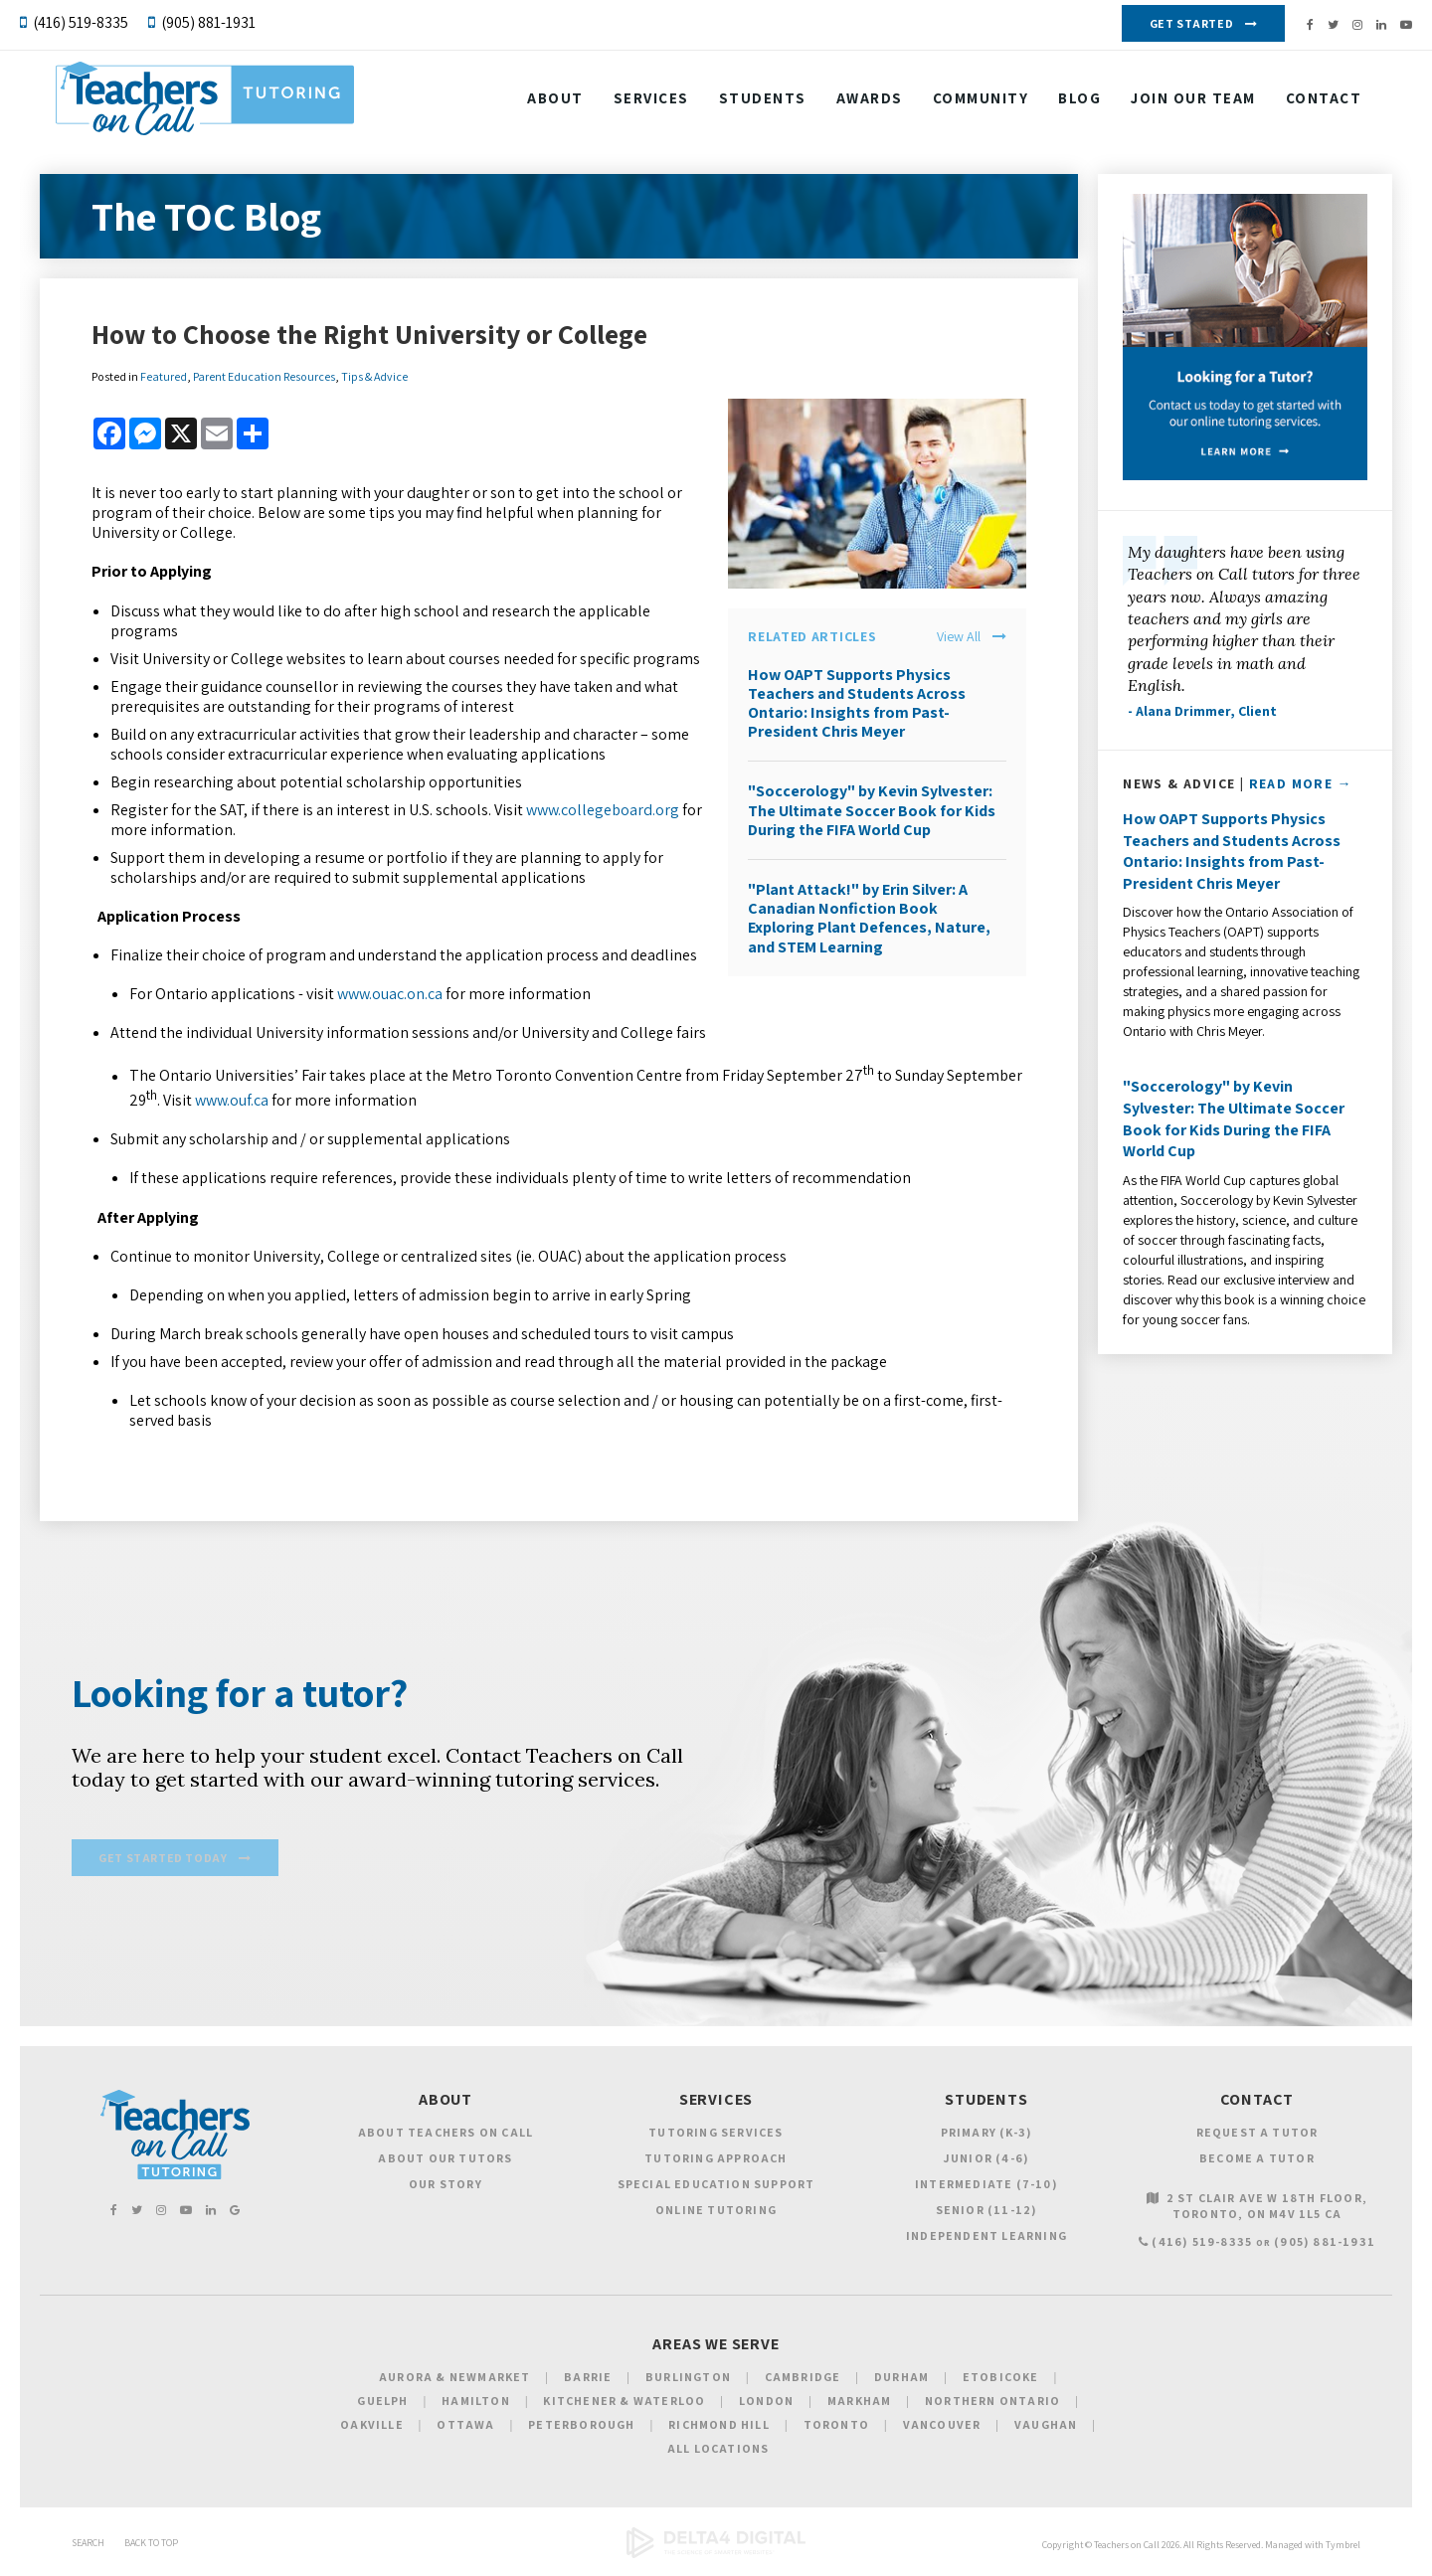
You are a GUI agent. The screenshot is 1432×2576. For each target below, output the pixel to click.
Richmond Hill (719, 2427)
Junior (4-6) (986, 2159)
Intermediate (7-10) (986, 2185)
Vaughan (1045, 2427)
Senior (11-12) (987, 2211)
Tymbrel (1343, 2547)
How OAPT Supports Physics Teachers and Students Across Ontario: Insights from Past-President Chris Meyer (857, 703)
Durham (901, 2379)
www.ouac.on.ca (390, 993)
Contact (566, 151)
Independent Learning (986, 2237)
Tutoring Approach (715, 2159)
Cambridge (803, 2379)
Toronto (836, 2427)
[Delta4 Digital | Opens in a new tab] (716, 2557)
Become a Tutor (1257, 2159)
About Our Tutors (445, 2159)
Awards (870, 101)
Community (982, 101)
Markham (859, 2403)
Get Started (1192, 23)
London (766, 2403)
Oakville (372, 2427)
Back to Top (151, 2545)
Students (763, 101)
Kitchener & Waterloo (624, 2403)
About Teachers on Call (445, 2134)
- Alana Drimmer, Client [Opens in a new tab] (1202, 711)
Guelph (382, 2403)
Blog (1080, 101)
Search (88, 2545)
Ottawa (465, 2427)
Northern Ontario (992, 2403)
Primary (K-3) (987, 2134)
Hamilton (476, 2403)
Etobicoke (1001, 2379)
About (556, 101)
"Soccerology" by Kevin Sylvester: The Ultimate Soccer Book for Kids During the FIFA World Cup (871, 809)
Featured (163, 376)
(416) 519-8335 (80, 22)
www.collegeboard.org (602, 809)
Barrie (588, 2379)
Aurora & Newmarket (455, 2379)
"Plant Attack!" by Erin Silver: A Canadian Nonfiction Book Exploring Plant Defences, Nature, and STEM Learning (869, 918)
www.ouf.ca (231, 1100)
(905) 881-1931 (208, 22)
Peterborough (581, 2427)
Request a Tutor (1257, 2134)
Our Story (445, 2185)
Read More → (1300, 783)
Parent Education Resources (264, 376)
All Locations (718, 2451)
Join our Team (1194, 101)
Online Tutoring (716, 2211)
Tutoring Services (715, 2134)
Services (652, 101)
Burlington (688, 2379)
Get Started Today (162, 1861)
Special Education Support (716, 2185)
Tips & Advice (374, 376)
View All (959, 636)
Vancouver (942, 2427)
